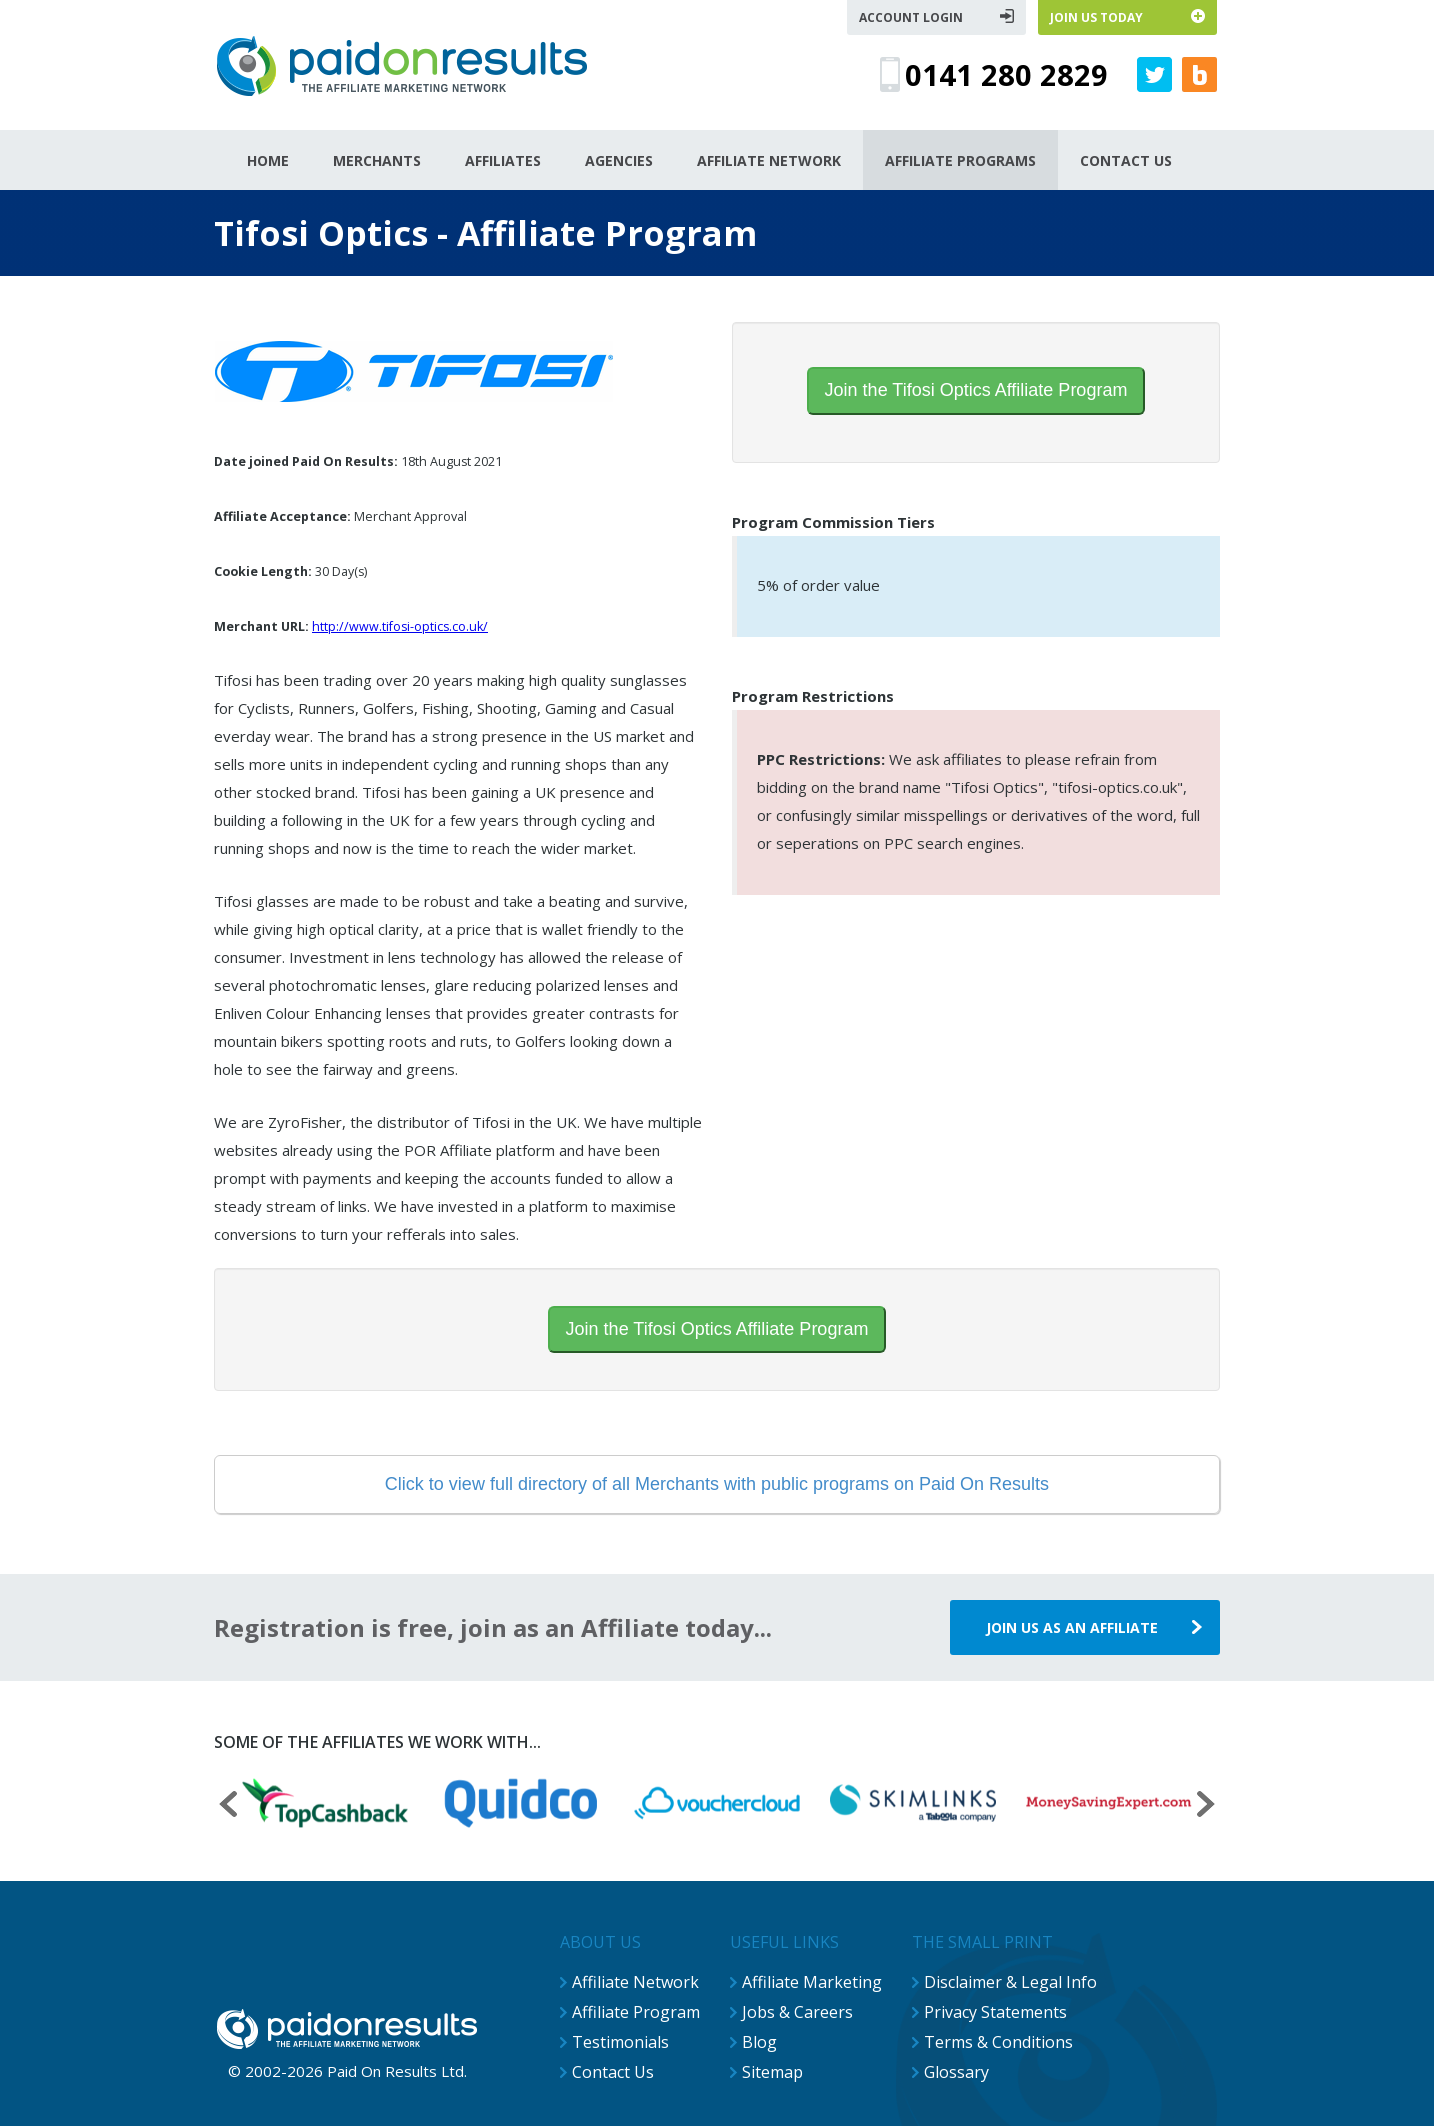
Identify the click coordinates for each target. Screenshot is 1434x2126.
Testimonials (620, 2042)
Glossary (956, 2072)
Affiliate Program (636, 2012)
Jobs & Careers (797, 2012)
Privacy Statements (995, 2012)
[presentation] (228, 1806)
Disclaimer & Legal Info (1010, 1982)
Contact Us (613, 2072)
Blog (759, 2042)
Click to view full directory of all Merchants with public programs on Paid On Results (717, 1484)
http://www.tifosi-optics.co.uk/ (400, 626)
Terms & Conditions (998, 2042)
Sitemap (772, 2072)
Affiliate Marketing (812, 1982)
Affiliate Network (635, 1982)
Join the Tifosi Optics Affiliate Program (976, 390)
